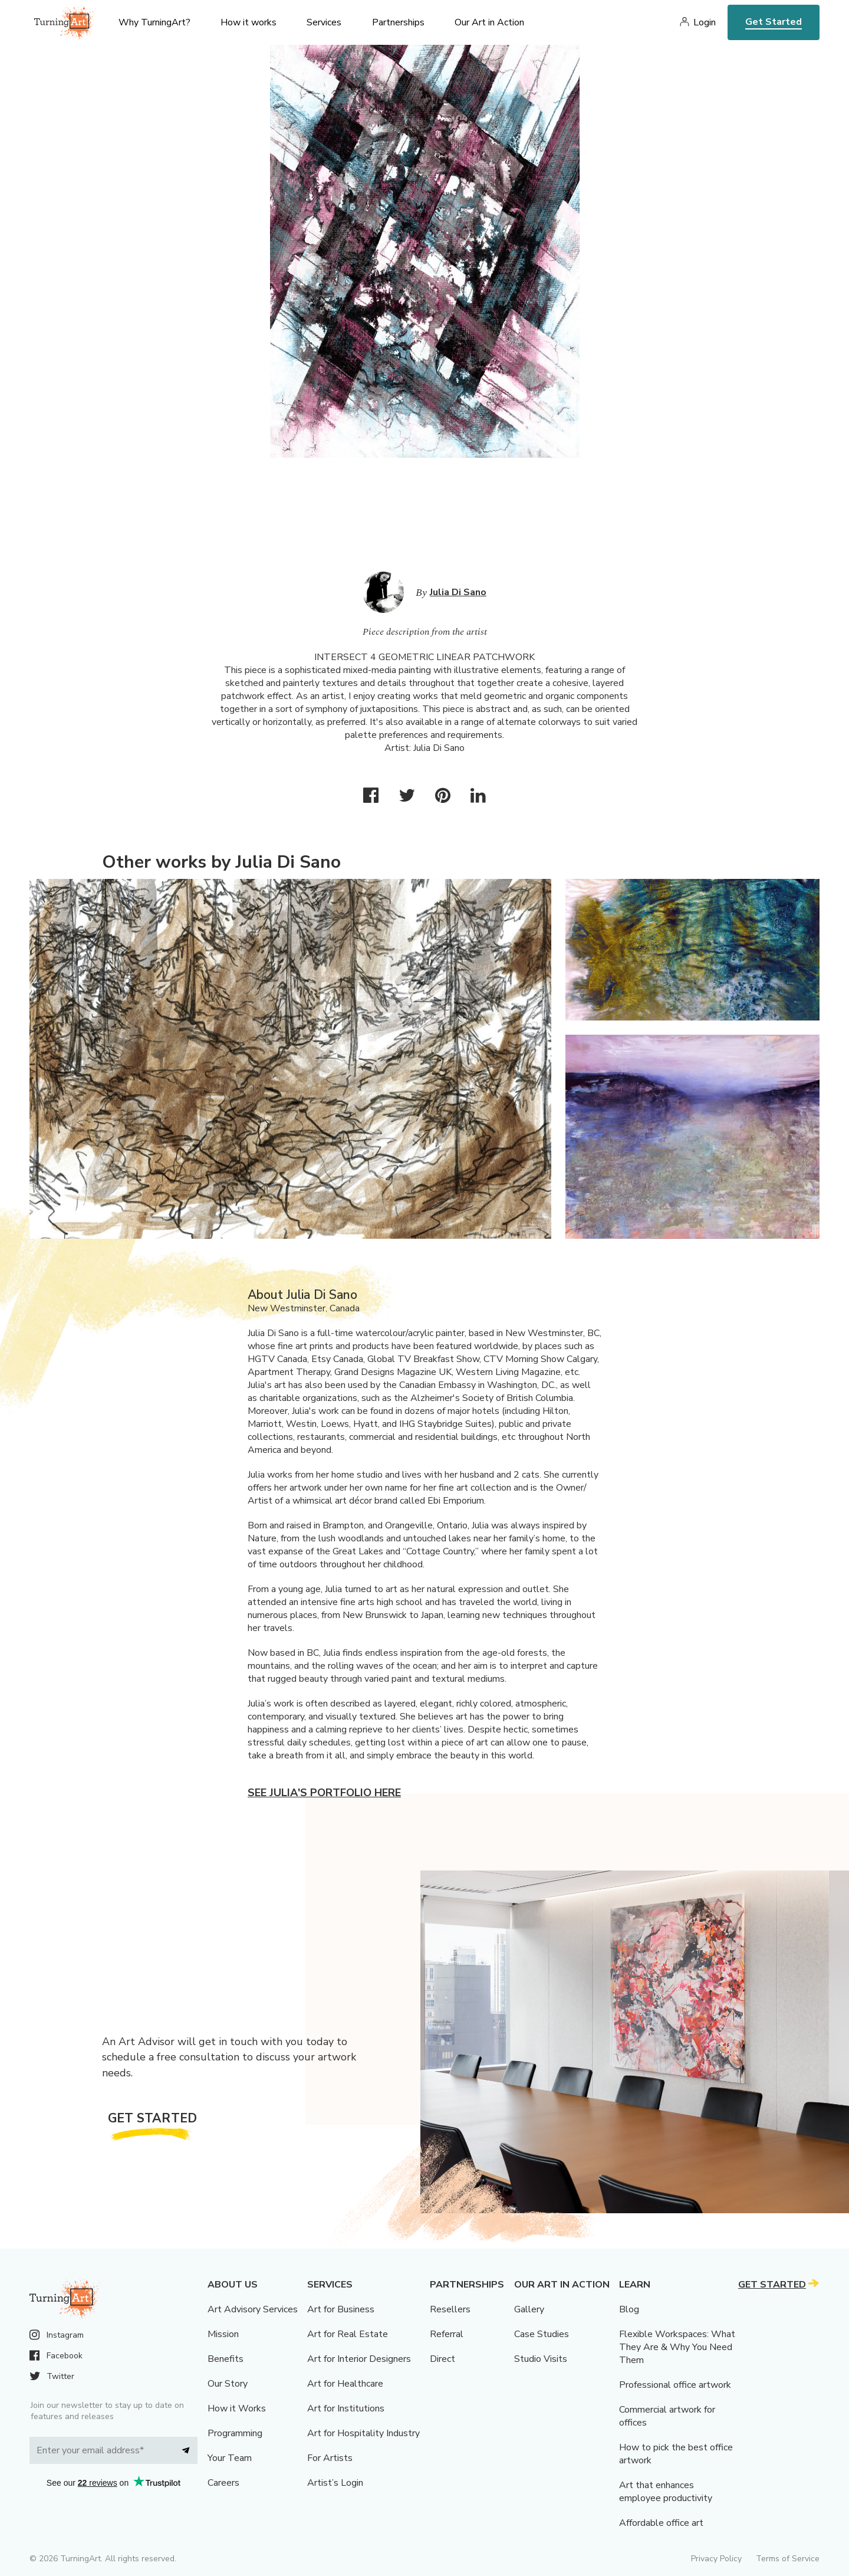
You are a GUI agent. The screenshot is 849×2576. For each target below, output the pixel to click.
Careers (223, 2482)
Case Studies (541, 2334)
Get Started (773, 21)
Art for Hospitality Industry (363, 2433)
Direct (442, 2358)
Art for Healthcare (345, 2383)
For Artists (330, 2458)
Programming (235, 2433)
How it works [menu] (249, 22)
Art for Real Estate (347, 2334)
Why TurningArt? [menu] (154, 22)
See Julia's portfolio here (324, 1793)
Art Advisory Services (253, 2309)
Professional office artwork (675, 2384)
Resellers (450, 2309)
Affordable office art (661, 2522)
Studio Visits (540, 2358)
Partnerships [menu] (398, 22)
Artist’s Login (335, 2482)
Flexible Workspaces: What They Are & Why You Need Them (677, 2347)
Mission (223, 2334)
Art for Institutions (345, 2408)
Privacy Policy (716, 2558)
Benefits (225, 2358)
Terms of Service (788, 2558)
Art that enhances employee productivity (665, 2492)
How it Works (237, 2408)
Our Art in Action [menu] (489, 22)
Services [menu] (324, 22)
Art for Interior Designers (359, 2358)
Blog (629, 2309)
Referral (446, 2334)
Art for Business (340, 2309)
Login (704, 22)
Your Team (230, 2458)
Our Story (228, 2383)
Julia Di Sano (458, 592)
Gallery (529, 2309)
